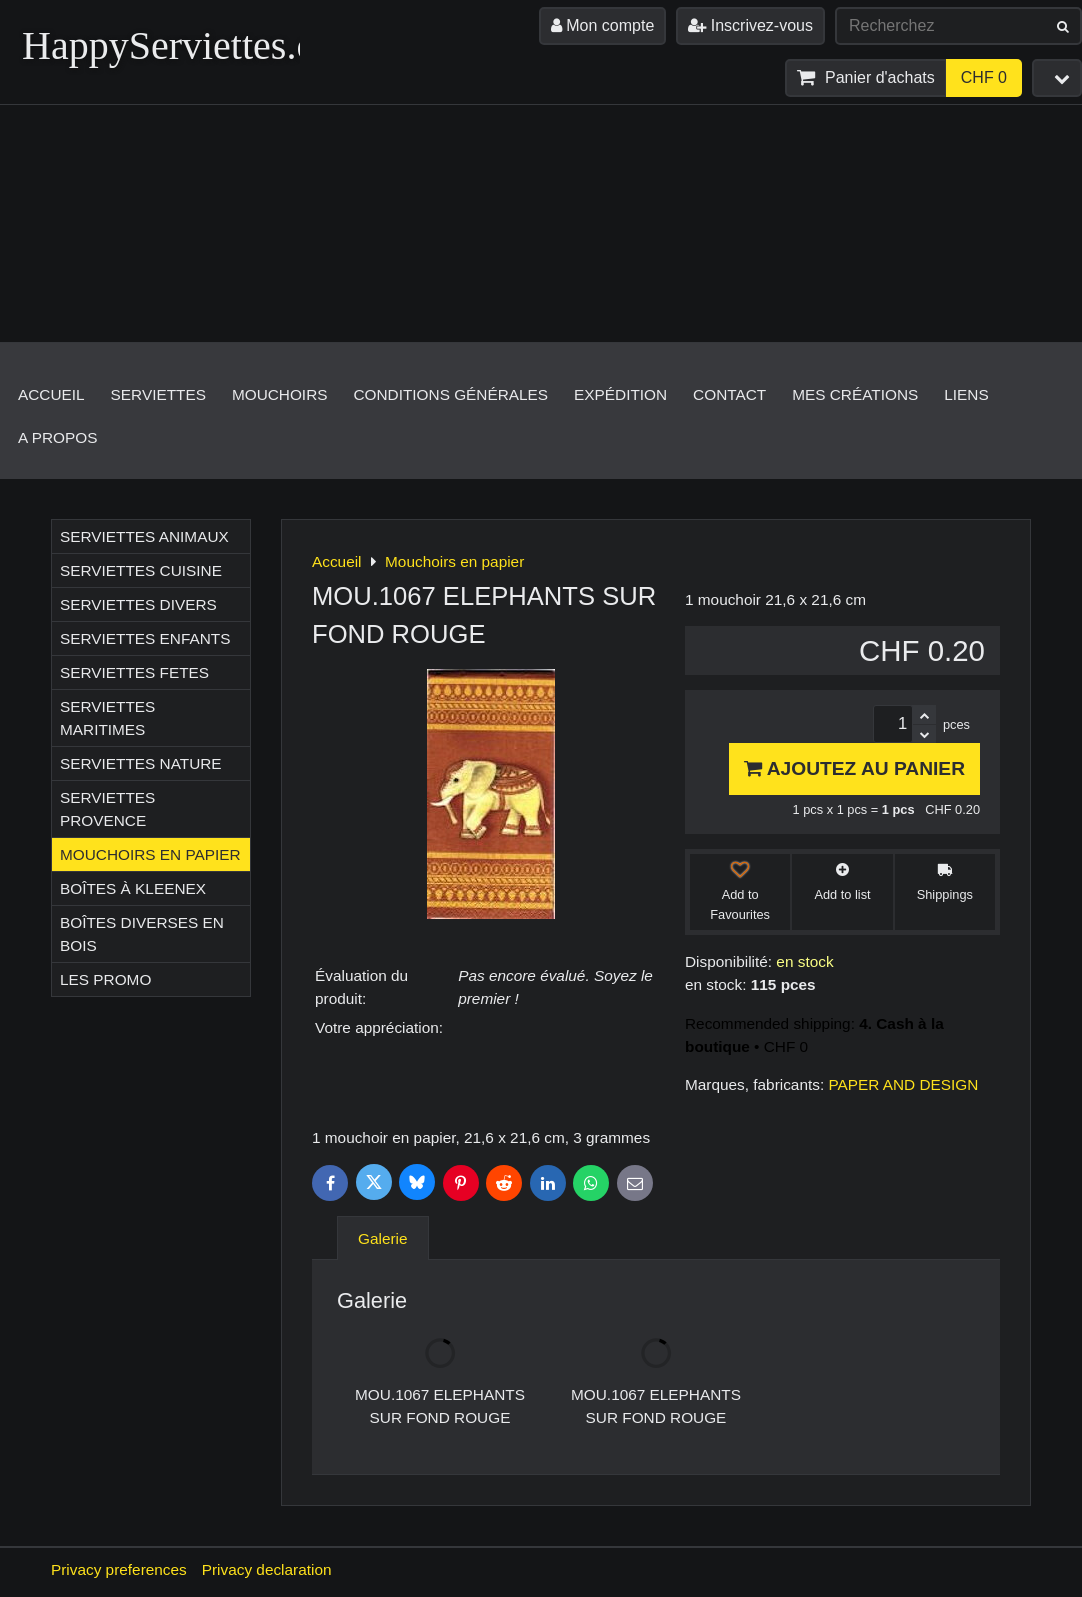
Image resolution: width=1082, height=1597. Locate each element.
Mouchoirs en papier (150, 854)
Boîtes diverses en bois (142, 934)
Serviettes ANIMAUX (144, 536)
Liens (966, 394)
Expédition (620, 394)
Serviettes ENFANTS (145, 638)
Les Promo (105, 979)
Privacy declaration (267, 1569)
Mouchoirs (280, 394)
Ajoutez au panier (854, 768)
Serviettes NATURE (141, 763)
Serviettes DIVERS (138, 604)
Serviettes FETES (134, 672)
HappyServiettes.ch (178, 45)
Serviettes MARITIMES (107, 718)
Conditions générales (450, 394)
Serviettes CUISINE (141, 570)
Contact (729, 394)
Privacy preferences (119, 1569)
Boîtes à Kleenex (133, 888)
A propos (57, 437)
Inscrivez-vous (750, 25)
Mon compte (602, 25)
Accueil (51, 394)
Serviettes (158, 394)
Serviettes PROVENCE (107, 809)
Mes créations (855, 394)
